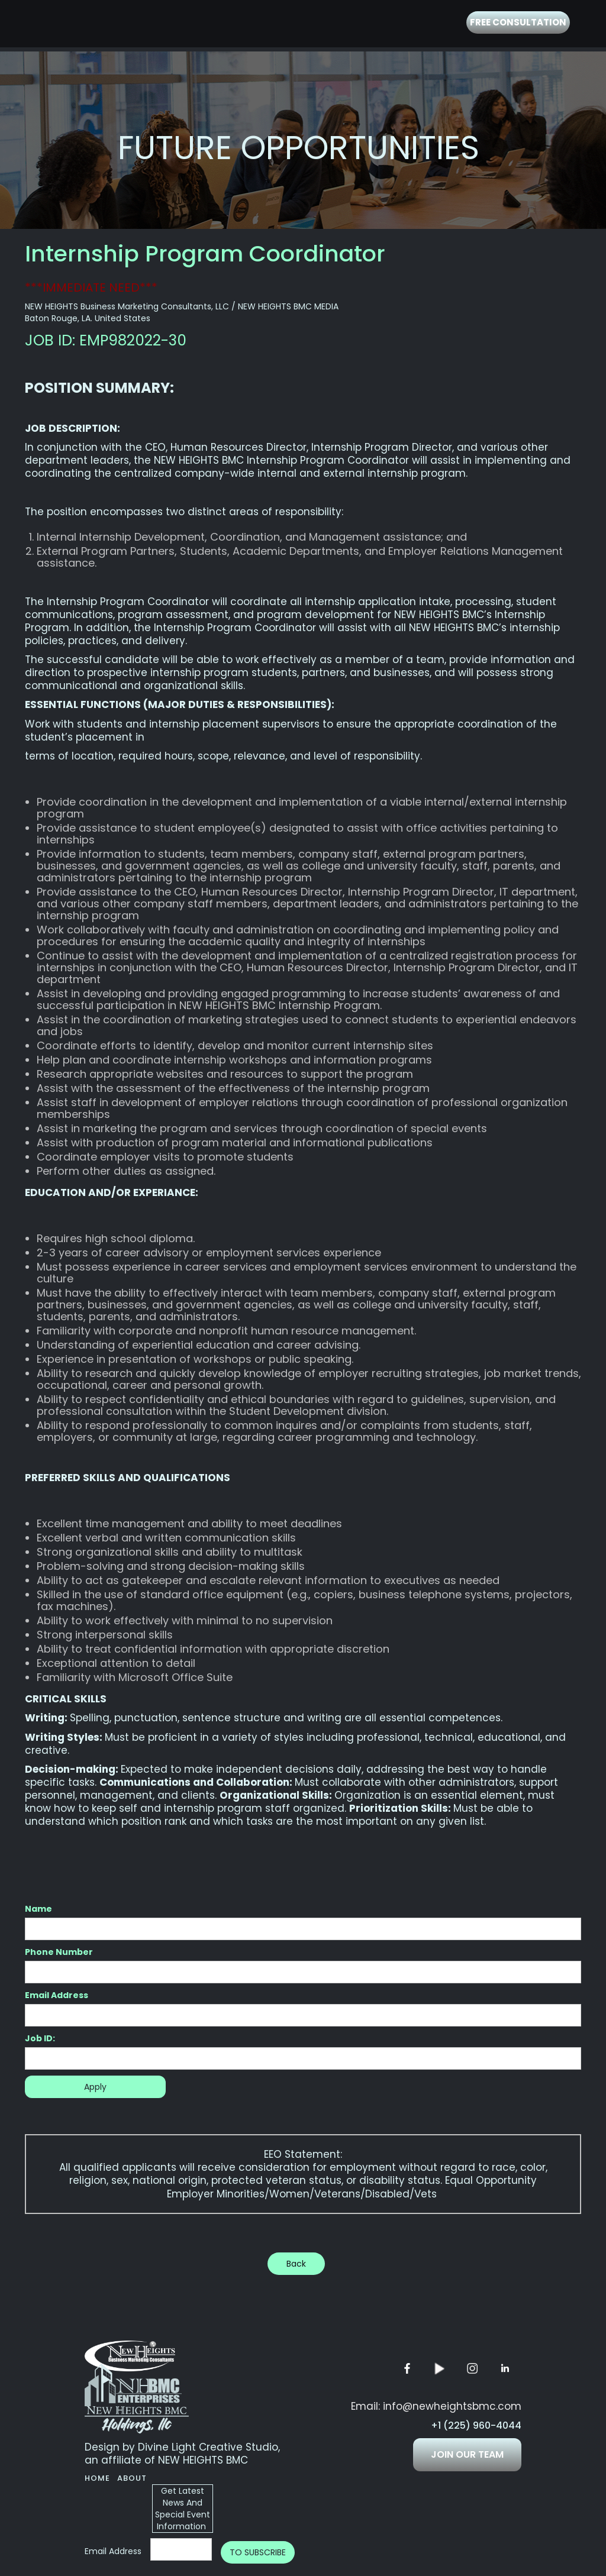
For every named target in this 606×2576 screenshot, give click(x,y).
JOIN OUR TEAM (467, 2454)
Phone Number (59, 1952)
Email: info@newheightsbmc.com (436, 2406)
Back (296, 2264)
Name (38, 1909)
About (132, 2478)
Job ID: (40, 2038)
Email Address (56, 1995)
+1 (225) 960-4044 (476, 2426)
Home (97, 2478)
